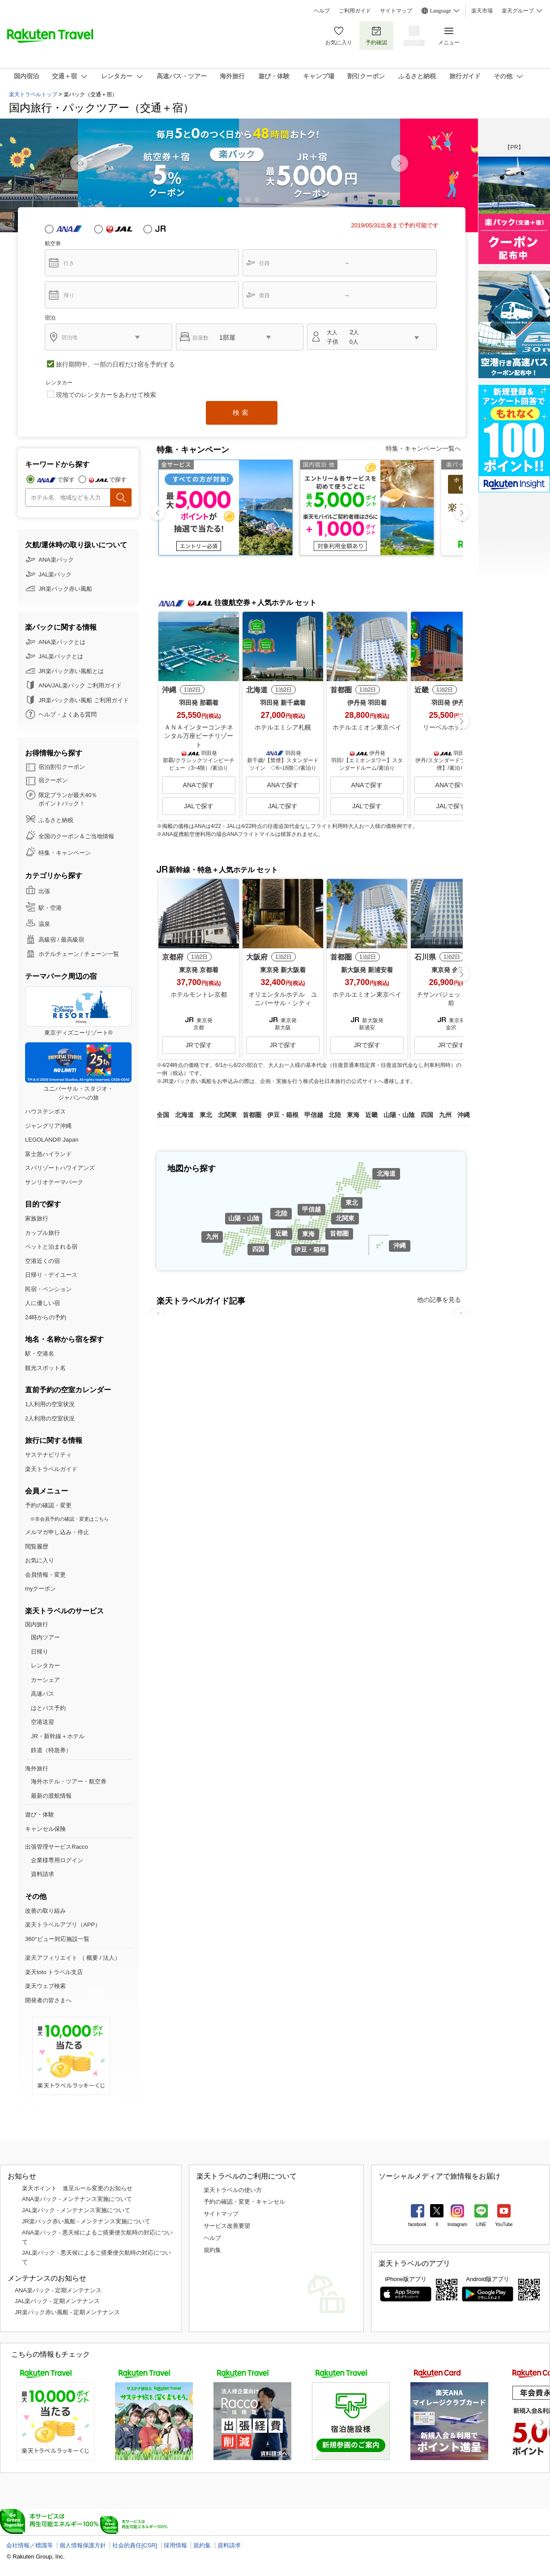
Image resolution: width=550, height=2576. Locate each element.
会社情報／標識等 (29, 2545)
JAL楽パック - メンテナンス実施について (76, 2210)
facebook (417, 2224)
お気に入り (338, 36)
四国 (258, 1249)
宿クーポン (53, 780)
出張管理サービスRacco (56, 1846)
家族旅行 (36, 1218)
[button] (400, 163)
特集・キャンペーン (64, 852)
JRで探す (198, 1045)
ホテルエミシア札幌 (283, 727)
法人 (109, 1957)
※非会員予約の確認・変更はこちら (69, 1519)
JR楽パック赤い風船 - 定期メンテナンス (67, 2312)
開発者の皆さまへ (48, 2000)
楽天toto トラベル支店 (54, 1972)
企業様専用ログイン (57, 1860)
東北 (351, 1202)
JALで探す (198, 806)
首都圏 (339, 1233)
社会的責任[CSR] (134, 2545)
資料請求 (42, 1874)
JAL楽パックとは (60, 656)
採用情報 (175, 2545)
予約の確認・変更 (48, 1505)
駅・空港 (50, 907)
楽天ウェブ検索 (45, 1986)
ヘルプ (322, 11)
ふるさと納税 (55, 820)
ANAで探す (199, 785)
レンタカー (45, 1665)
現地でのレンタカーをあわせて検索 (106, 394)
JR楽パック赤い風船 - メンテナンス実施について (86, 2221)
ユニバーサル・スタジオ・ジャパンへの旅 (78, 1071)
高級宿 (47, 939)
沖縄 (399, 1245)
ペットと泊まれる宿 (51, 1246)
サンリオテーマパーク (54, 1182)
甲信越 (311, 1209)
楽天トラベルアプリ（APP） (63, 1924)
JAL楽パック (55, 574)
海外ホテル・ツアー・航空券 (69, 1781)
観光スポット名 (45, 1368)
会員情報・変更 (45, 1574)
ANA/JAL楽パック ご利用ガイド (80, 685)
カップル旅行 (42, 1232)
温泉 (44, 924)
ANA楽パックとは (61, 642)
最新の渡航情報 (51, 1795)
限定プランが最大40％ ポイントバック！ (67, 799)
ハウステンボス (45, 1111)
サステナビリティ (48, 1454)
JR (168, 229)
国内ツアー (45, 1637)
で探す (66, 479)
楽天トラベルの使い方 (233, 2190)
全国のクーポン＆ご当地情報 (76, 836)
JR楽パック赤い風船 (65, 588)
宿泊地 (69, 337)
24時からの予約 (45, 1317)
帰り (69, 295)
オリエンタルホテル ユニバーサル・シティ (282, 999)
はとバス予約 (48, 1708)
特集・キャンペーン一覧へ (423, 448)
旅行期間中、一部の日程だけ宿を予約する (115, 364)
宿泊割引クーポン (61, 766)
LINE (481, 2224)
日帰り (39, 1651)
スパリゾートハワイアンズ (60, 1167)
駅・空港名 (39, 1353)
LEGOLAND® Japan (51, 1139)
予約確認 (376, 36)
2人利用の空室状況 (50, 1418)
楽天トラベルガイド (51, 1469)
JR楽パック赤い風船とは (71, 671)
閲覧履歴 (36, 1546)
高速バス (42, 1693)
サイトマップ (396, 11)
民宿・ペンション (48, 1289)
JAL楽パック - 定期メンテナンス (57, 2301)
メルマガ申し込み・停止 (57, 1532)
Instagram (457, 2224)
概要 (92, 1957)
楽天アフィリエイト (51, 1957)
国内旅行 (36, 1624)
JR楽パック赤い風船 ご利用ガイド (83, 700)
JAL (119, 229)
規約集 (212, 2250)
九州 (212, 1236)
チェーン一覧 (101, 954)
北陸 (281, 1213)
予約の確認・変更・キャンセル (244, 2201)
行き (69, 263)
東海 (308, 1233)
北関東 (345, 1218)
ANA (69, 229)
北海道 (386, 1173)
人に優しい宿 (42, 1303)
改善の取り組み (45, 1910)
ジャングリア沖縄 (48, 1125)
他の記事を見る (439, 1299)
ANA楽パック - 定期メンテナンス (58, 2290)
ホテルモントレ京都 (199, 994)
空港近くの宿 (42, 1261)
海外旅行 (36, 1768)
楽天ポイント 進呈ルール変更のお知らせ (77, 2188)
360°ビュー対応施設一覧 (57, 1939)
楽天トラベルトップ (33, 94)
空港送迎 (42, 1722)
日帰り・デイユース (51, 1274)
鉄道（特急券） (51, 1750)
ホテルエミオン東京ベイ (367, 727)
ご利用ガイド (355, 11)
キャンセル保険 (45, 1828)
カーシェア (45, 1679)
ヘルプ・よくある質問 (67, 714)
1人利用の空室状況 (50, 1404)
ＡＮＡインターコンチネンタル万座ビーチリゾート (198, 736)
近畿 (281, 1233)
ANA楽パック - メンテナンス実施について (77, 2199)
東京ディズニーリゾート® (78, 1011)
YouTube (503, 2224)
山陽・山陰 (244, 1218)
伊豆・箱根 (310, 1249)
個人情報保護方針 (83, 2545)
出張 (44, 891)
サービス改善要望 (227, 2225)
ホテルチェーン (58, 954)
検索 (242, 412)
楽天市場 (482, 11)
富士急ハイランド (48, 1154)
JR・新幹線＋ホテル (58, 1736)
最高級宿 (72, 939)
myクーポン (40, 1588)
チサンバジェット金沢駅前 (451, 999)
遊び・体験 (39, 1814)
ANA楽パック (56, 559)
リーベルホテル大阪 (451, 727)
